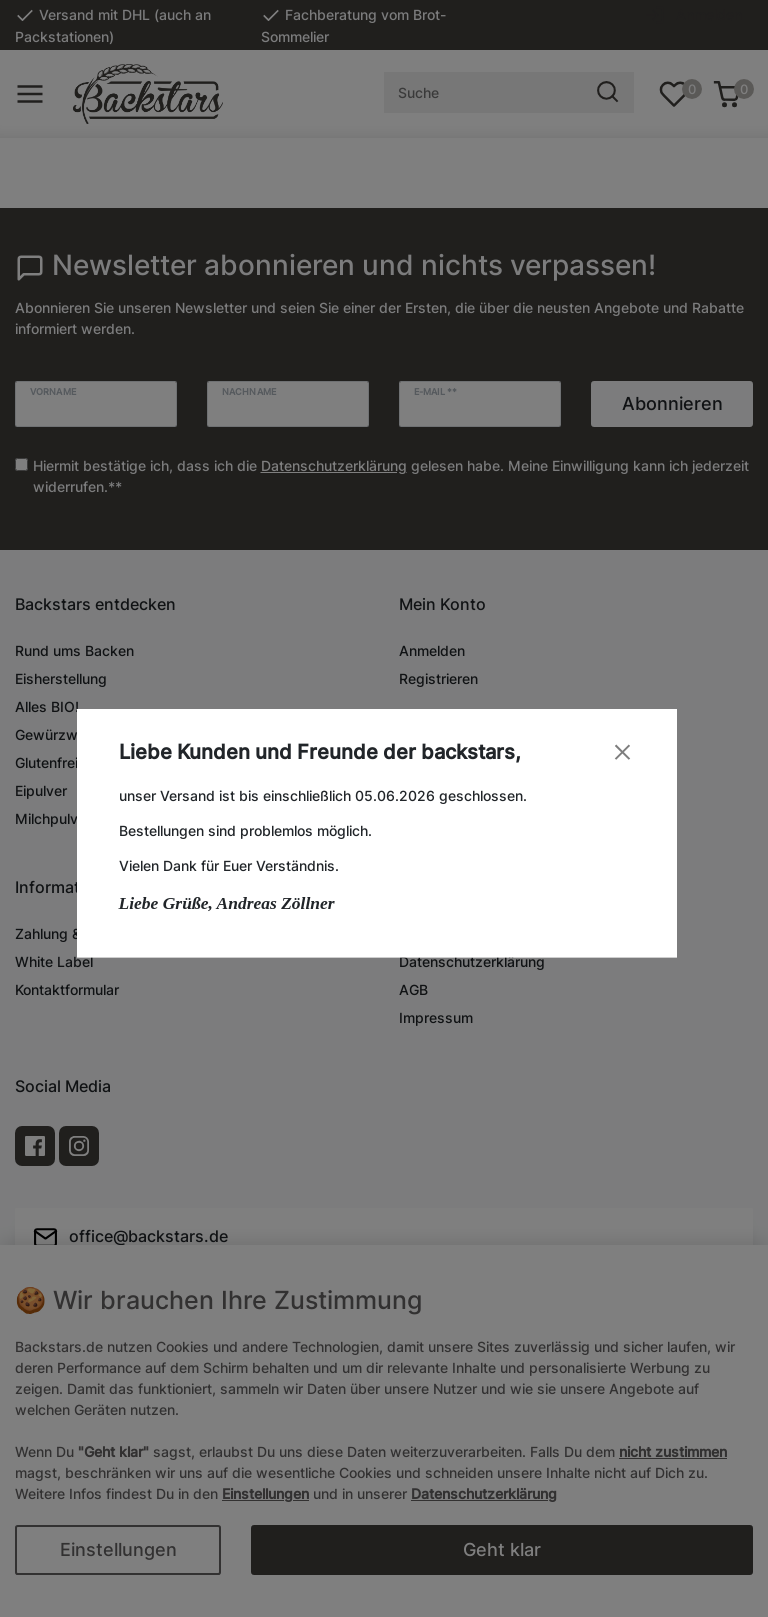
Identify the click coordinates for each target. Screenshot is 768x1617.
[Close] (629, 751)
